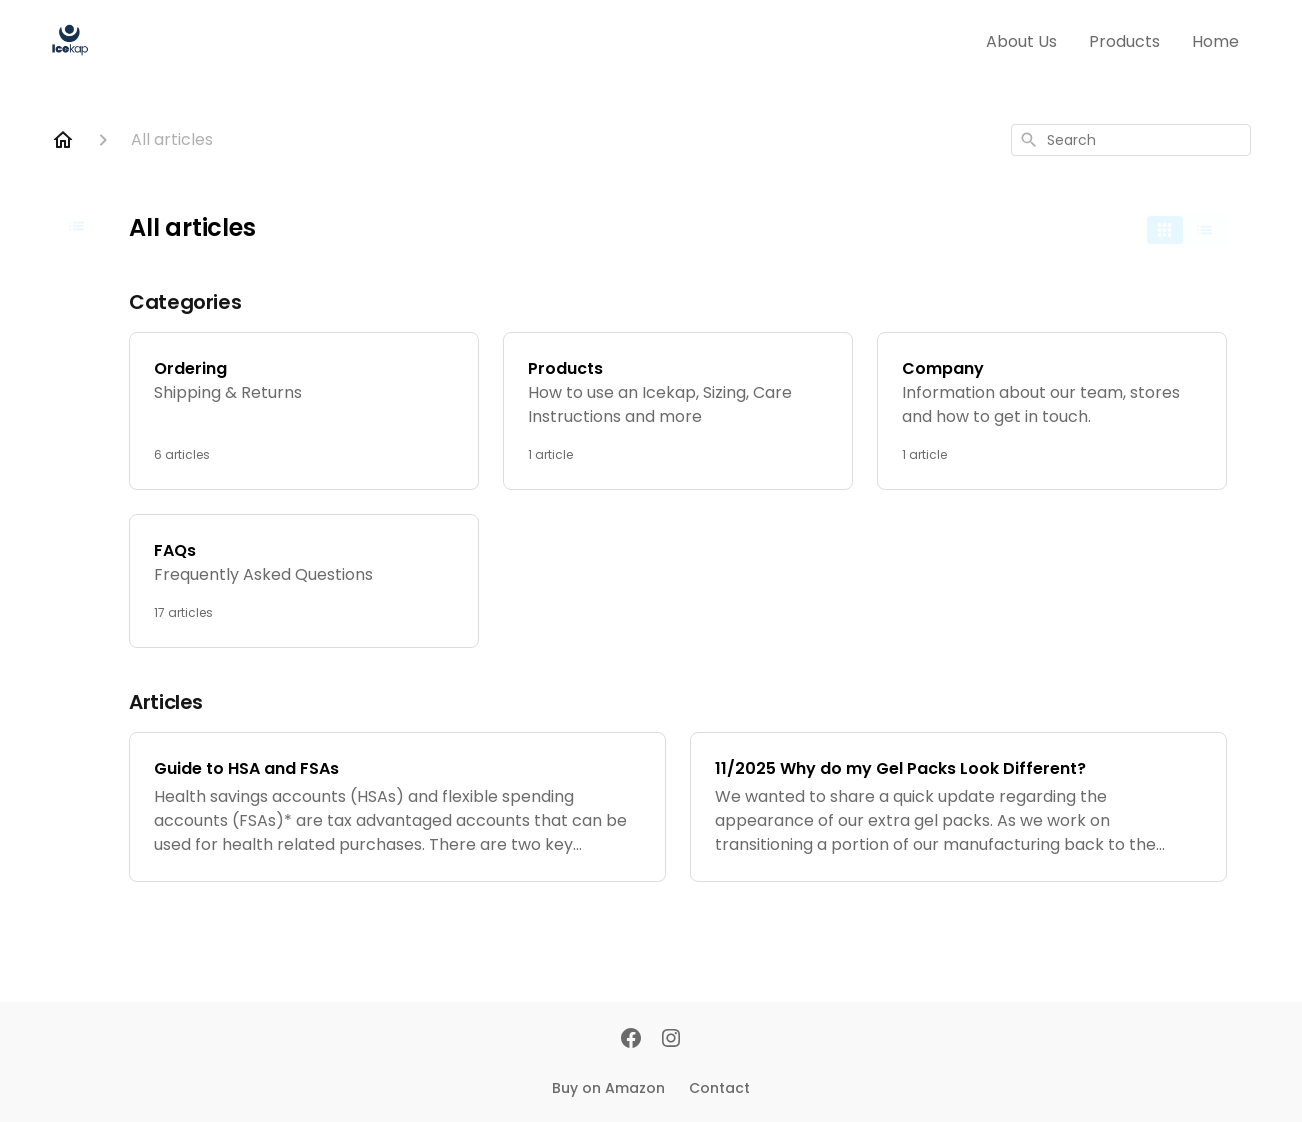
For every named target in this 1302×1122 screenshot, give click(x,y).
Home (1215, 41)
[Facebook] (631, 1040)
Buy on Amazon (608, 1088)
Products (1124, 41)
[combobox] (1131, 140)
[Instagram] (671, 1040)
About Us (1021, 41)
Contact (719, 1088)
